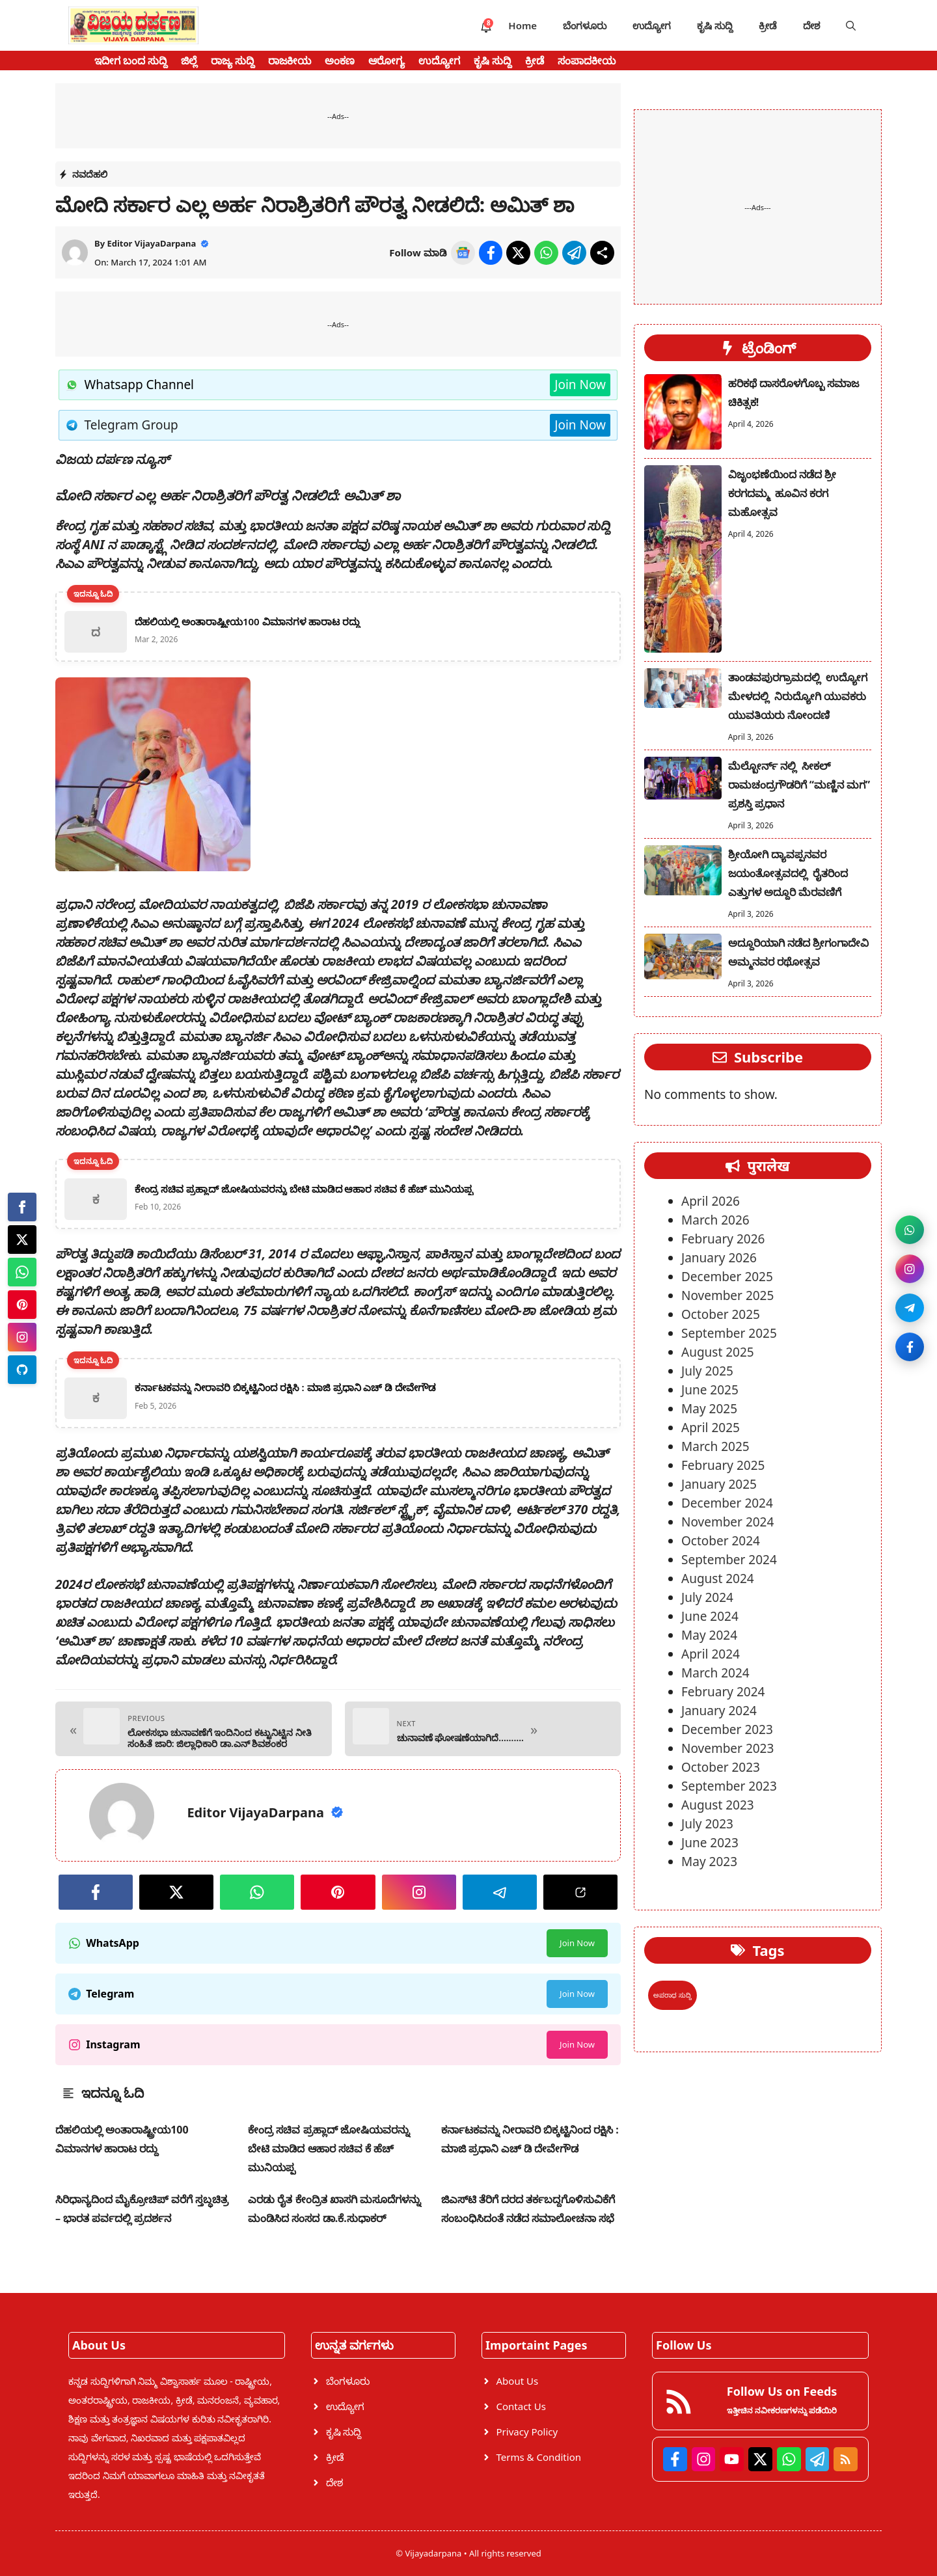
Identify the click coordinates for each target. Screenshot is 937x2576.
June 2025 (710, 1389)
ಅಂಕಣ (340, 60)
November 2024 (727, 1521)
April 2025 (710, 1427)
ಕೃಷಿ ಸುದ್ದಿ (715, 25)
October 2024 (720, 1540)
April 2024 (710, 1654)
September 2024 (729, 1559)
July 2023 (707, 1823)
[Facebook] (22, 1207)
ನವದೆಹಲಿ (89, 174)
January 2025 (719, 1484)
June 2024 (710, 1616)
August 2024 (717, 1578)
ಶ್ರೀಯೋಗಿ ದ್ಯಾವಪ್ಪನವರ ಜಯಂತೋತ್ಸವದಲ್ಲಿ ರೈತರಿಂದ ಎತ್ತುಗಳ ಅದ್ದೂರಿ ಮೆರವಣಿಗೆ (788, 873)
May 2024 (709, 1635)
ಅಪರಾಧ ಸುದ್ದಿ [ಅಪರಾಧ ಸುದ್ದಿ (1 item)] (672, 1995)
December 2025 (727, 1276)
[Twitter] (22, 1239)
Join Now (580, 384)
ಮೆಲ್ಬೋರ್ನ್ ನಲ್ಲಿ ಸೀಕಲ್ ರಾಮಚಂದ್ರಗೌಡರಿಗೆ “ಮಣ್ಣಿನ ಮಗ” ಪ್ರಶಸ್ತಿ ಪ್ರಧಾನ (799, 785)
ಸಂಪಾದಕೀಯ (587, 60)
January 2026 (719, 1257)
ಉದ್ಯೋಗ (651, 25)
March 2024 (715, 1672)
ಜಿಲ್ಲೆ (189, 60)
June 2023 (710, 1842)
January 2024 (719, 1710)
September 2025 (729, 1333)
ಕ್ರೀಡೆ (768, 25)
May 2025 (709, 1408)
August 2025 (717, 1352)
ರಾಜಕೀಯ (289, 60)
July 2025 (707, 1371)
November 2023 (727, 1748)
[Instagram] (22, 1337)
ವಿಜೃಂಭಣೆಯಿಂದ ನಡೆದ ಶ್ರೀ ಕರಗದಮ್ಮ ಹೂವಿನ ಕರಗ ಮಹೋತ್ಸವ (782, 493)
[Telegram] (22, 1369)
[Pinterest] (22, 1304)
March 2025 (715, 1446)
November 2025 (727, 1295)
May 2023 (709, 1861)
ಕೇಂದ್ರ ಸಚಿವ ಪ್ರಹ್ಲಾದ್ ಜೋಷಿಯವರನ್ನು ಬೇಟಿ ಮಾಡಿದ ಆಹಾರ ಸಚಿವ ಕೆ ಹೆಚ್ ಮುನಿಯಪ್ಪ (328, 2148)
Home (522, 25)
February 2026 (723, 1238)
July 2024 (707, 1597)
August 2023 (717, 1804)
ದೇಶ (811, 25)
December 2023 (727, 1729)
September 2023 (729, 1786)
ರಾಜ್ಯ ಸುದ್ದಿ (232, 60)
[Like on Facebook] (903, 1366)
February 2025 (723, 1465)
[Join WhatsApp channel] (903, 1210)
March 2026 (715, 1220)
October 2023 (720, 1767)
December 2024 (727, 1503)
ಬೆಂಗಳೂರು (584, 25)
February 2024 (723, 1691)
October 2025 (720, 1314)
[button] (851, 25)
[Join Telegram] (903, 1314)
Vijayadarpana (434, 2553)
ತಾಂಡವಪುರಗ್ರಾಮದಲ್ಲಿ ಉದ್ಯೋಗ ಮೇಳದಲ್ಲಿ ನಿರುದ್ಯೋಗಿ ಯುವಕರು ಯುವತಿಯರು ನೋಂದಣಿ (797, 696)
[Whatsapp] (22, 1272)
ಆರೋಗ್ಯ (386, 60)
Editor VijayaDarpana (151, 243)
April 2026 (710, 1201)
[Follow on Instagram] (903, 1262)
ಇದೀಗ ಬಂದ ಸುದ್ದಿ (130, 60)
